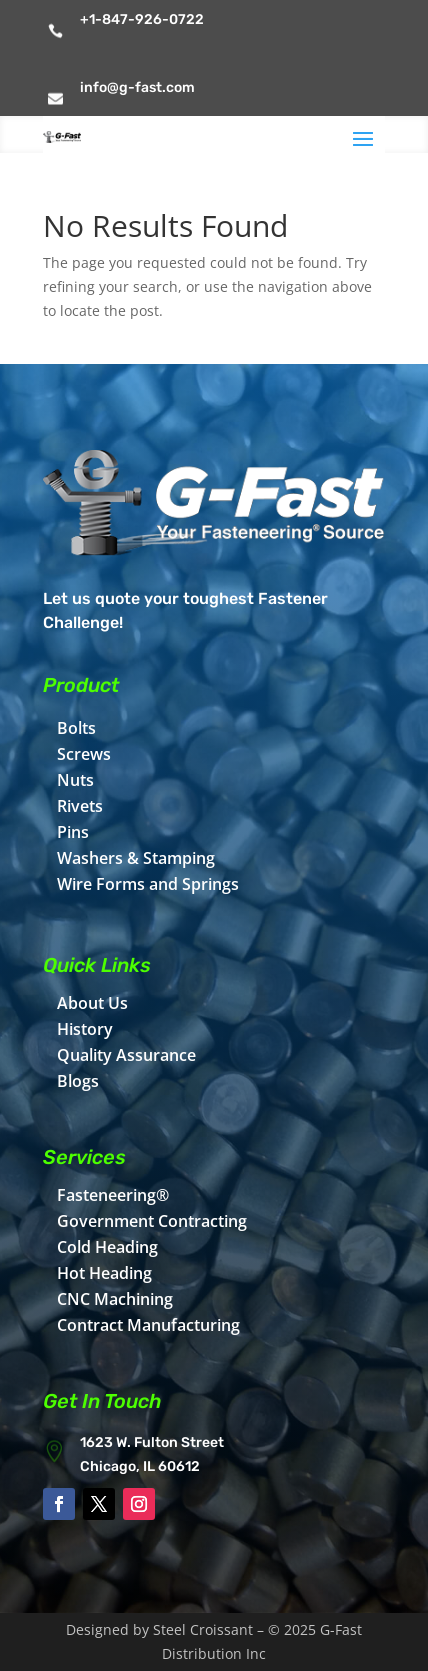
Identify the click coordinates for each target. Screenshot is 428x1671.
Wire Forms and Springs (148, 884)
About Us (92, 1003)
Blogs (78, 1081)
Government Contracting (152, 1221)
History (85, 1029)
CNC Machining (115, 1299)
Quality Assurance (126, 1055)
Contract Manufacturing (148, 1325)
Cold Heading (107, 1247)
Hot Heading (104, 1273)
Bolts (76, 728)
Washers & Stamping (136, 858)
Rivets (80, 806)
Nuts (75, 780)
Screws (84, 754)
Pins (73, 832)
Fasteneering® (113, 1195)
